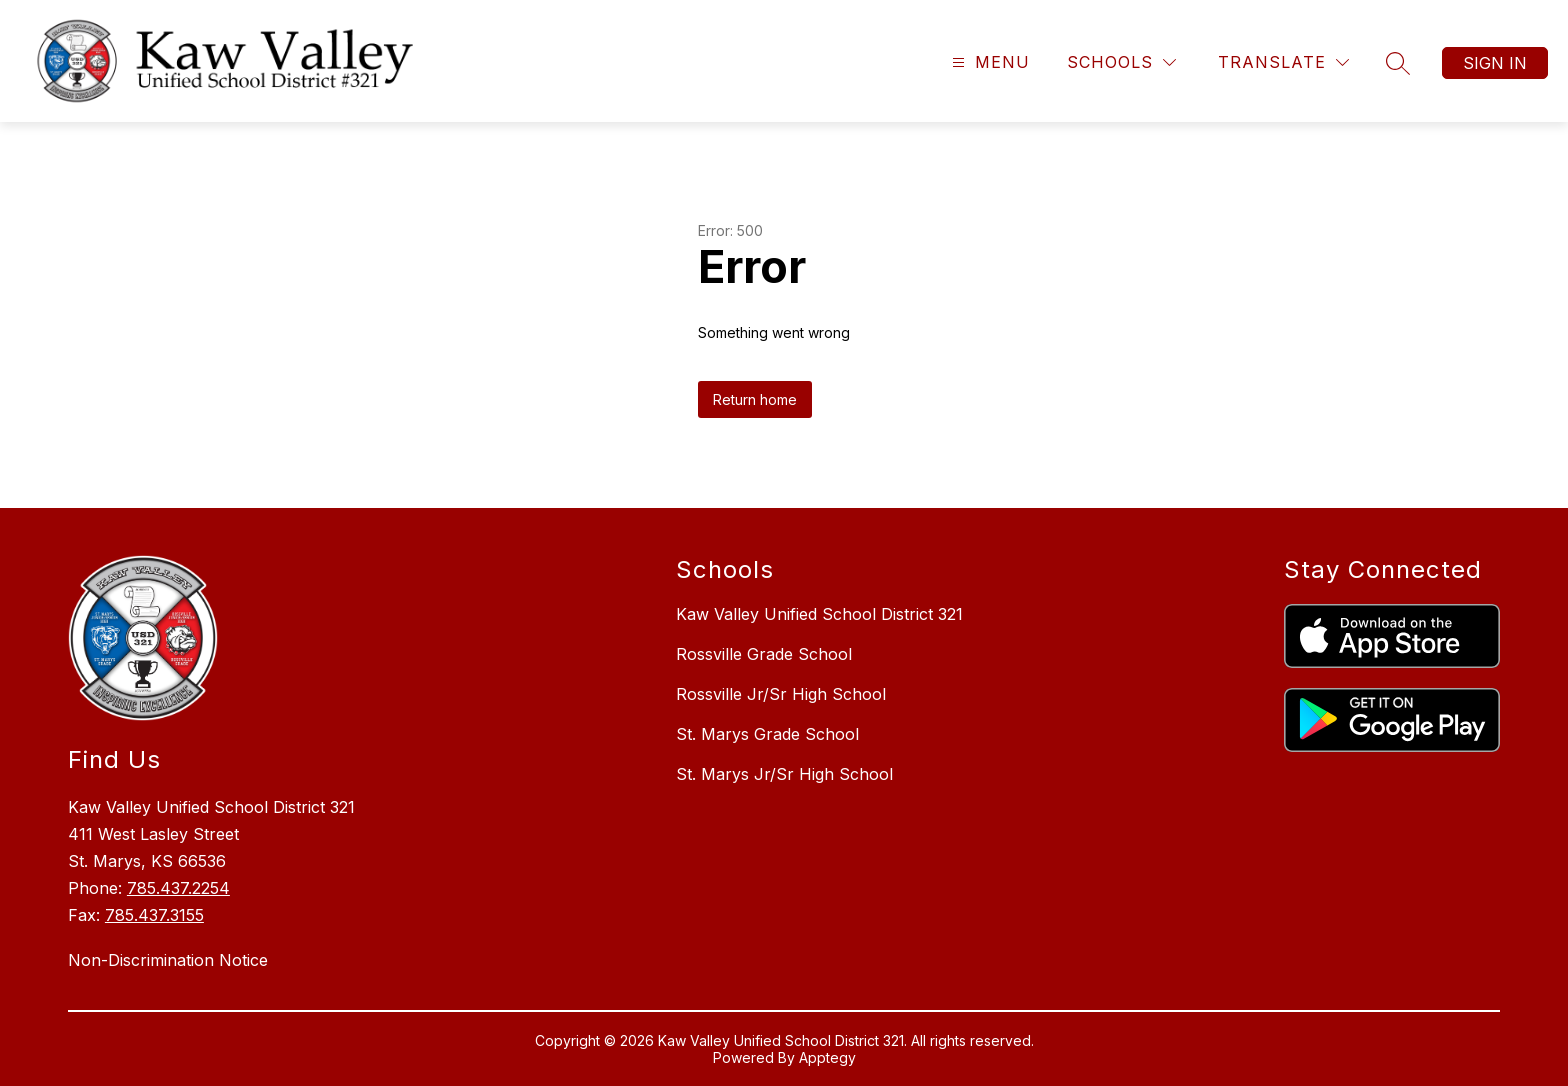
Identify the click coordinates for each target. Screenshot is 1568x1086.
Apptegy (827, 1057)
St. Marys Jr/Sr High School (784, 774)
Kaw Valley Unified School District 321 (819, 614)
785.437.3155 (154, 915)
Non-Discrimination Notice (168, 960)
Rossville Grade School (764, 654)
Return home (755, 399)
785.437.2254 (178, 888)
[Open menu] (988, 62)
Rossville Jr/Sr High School (781, 694)
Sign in (1495, 63)
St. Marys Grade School (767, 734)
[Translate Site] (1283, 62)
